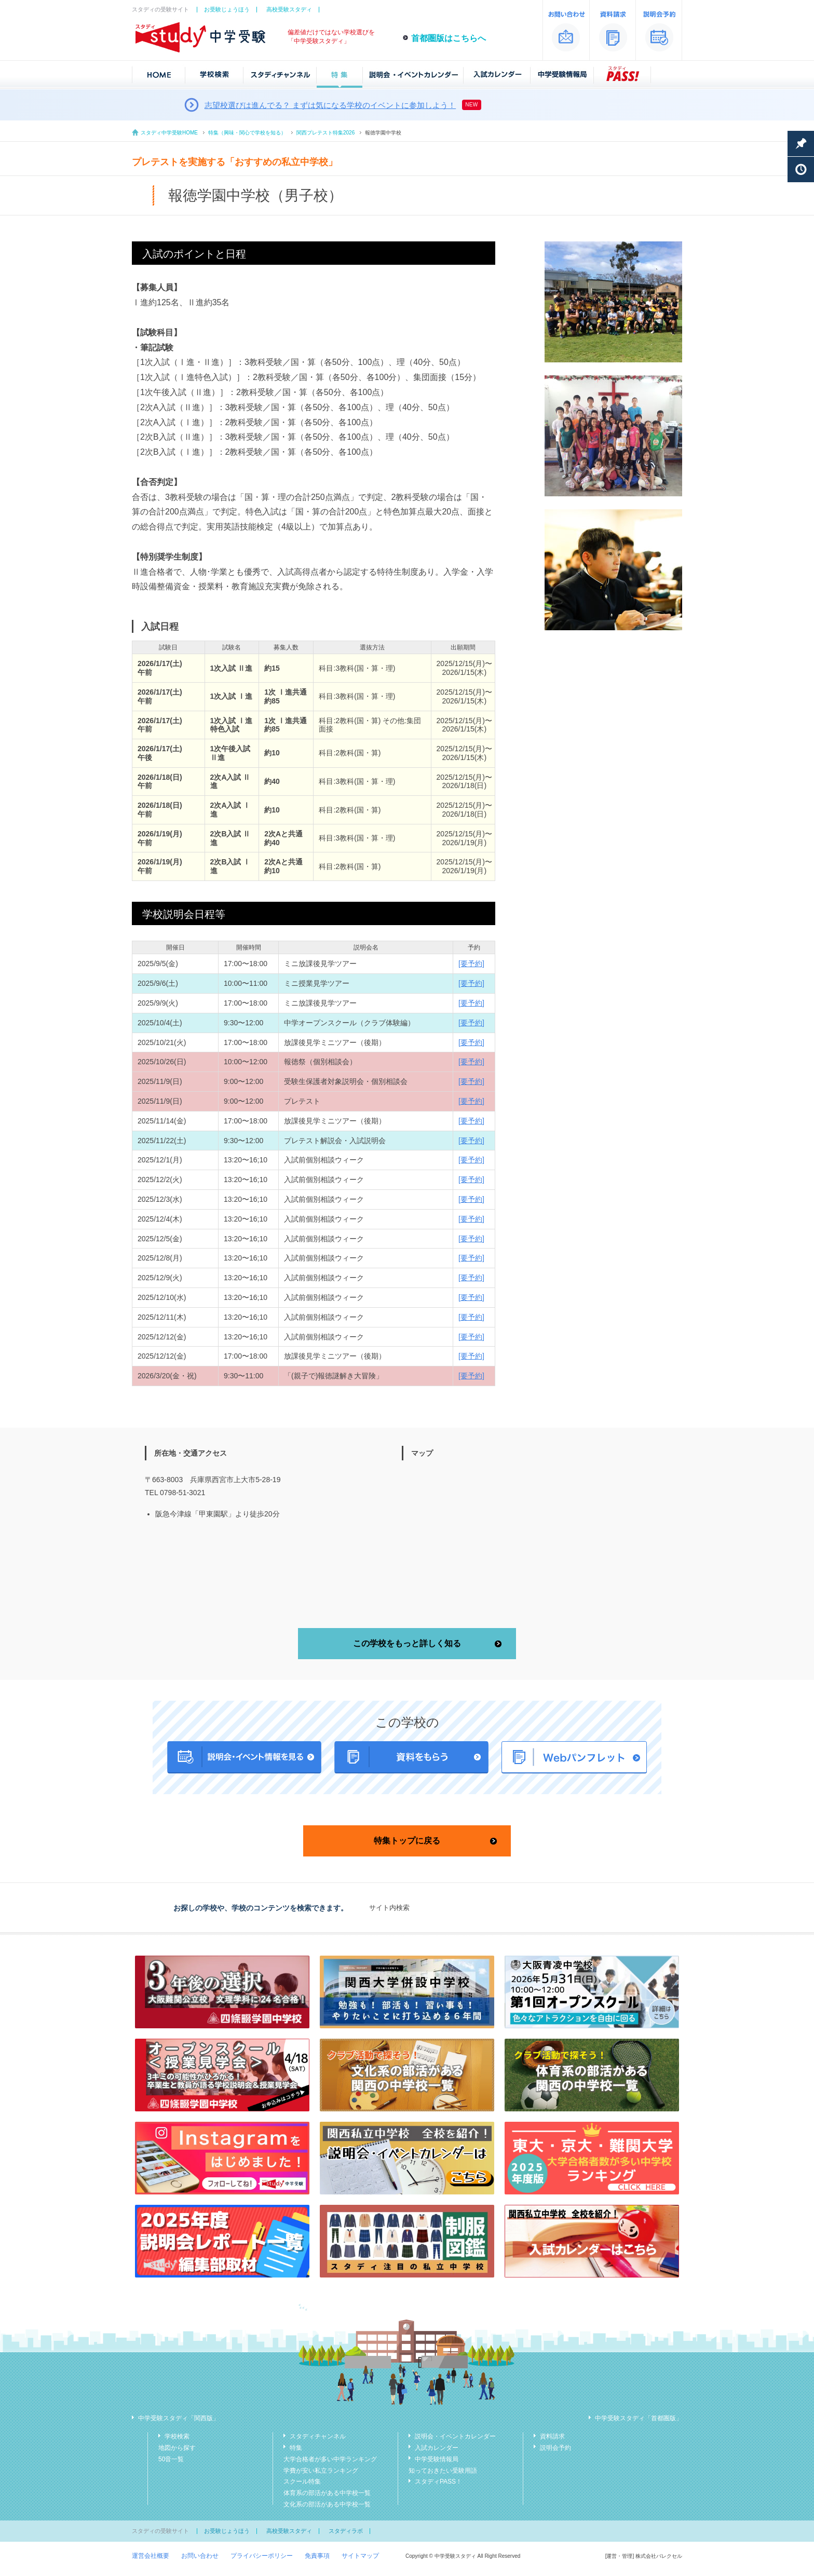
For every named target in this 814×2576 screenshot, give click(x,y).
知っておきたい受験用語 (443, 2470)
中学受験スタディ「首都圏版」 (638, 2418)
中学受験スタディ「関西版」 (178, 2418)
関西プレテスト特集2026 (325, 132)
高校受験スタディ (289, 9)
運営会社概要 (150, 2555)
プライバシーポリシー (261, 2555)
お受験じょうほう (227, 9)
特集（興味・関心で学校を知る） (247, 132)
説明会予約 (555, 2447)
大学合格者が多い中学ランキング (330, 2459)
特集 (296, 2447)
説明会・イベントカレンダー (455, 2436)
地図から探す (177, 2447)
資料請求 (552, 2436)
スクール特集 (302, 2481)
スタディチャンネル (318, 2436)
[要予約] (471, 963)
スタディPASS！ (438, 2481)
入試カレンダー (436, 2447)
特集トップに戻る (407, 1840)
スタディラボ (346, 2531)
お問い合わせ (200, 2555)
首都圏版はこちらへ (448, 38)
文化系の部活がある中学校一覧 (327, 2504)
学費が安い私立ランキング (320, 2470)
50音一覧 (171, 2459)
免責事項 (317, 2555)
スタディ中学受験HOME (169, 132)
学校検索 (177, 2436)
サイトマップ (360, 2555)
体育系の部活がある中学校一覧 (327, 2493)
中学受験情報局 (436, 2459)
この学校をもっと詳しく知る (407, 1643)
